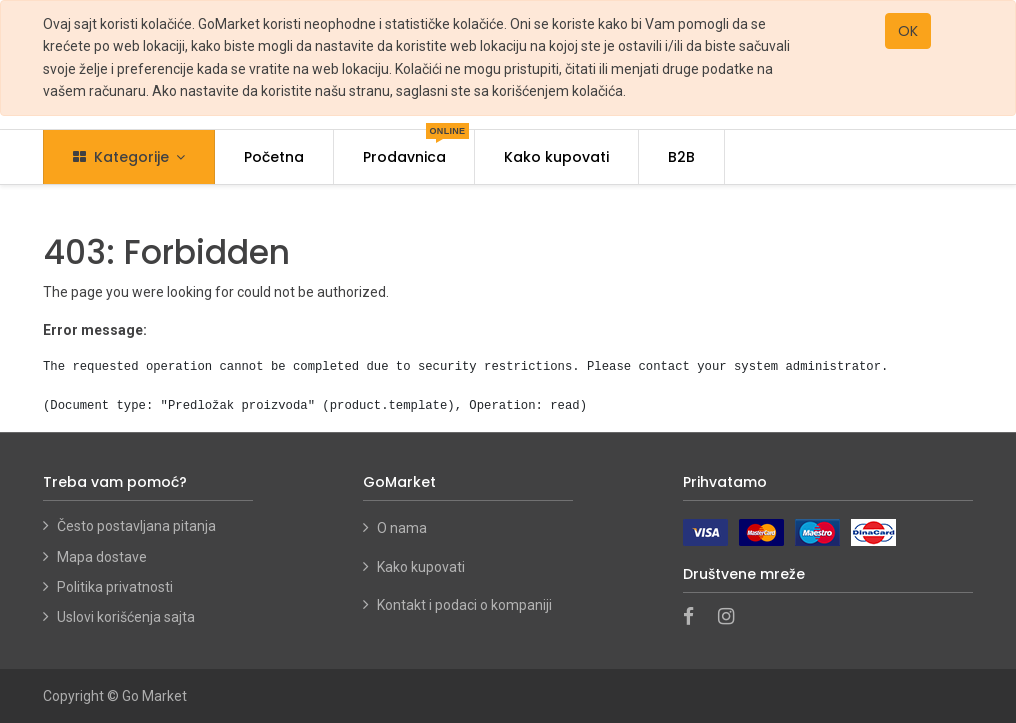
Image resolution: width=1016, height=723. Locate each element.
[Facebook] (695, 618)
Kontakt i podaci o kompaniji (464, 605)
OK (908, 31)
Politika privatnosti (115, 587)
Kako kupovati (422, 567)
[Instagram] (732, 618)
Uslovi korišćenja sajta (126, 617)
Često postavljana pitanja (136, 526)
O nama (402, 528)
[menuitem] (274, 157)
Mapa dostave (102, 557)
